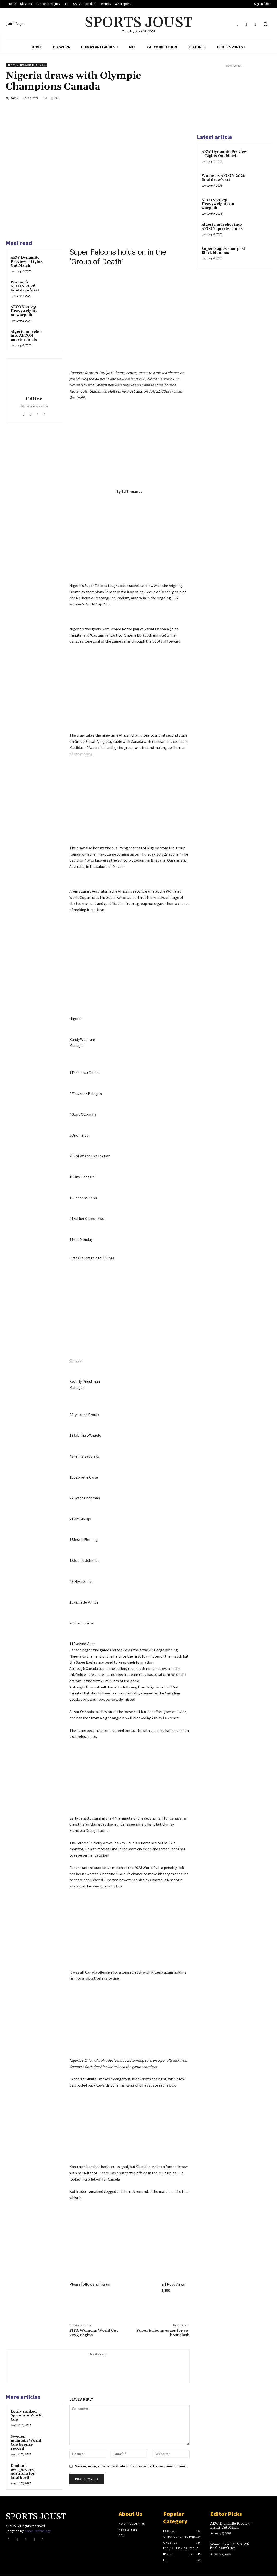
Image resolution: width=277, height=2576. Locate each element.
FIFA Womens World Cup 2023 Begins (94, 2333)
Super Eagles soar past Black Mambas (223, 250)
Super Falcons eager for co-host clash (163, 2333)
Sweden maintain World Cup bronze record (26, 2442)
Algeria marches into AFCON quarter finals (26, 335)
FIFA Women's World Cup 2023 (26, 65)
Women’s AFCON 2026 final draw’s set (25, 286)
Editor (14, 98)
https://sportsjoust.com (34, 406)
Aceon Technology (38, 2531)
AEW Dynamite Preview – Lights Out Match (27, 261)
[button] (265, 24)
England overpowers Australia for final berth (23, 2471)
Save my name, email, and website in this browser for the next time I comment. (131, 2466)
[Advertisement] (129, 440)
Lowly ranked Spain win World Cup (27, 2415)
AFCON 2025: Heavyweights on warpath (24, 311)
